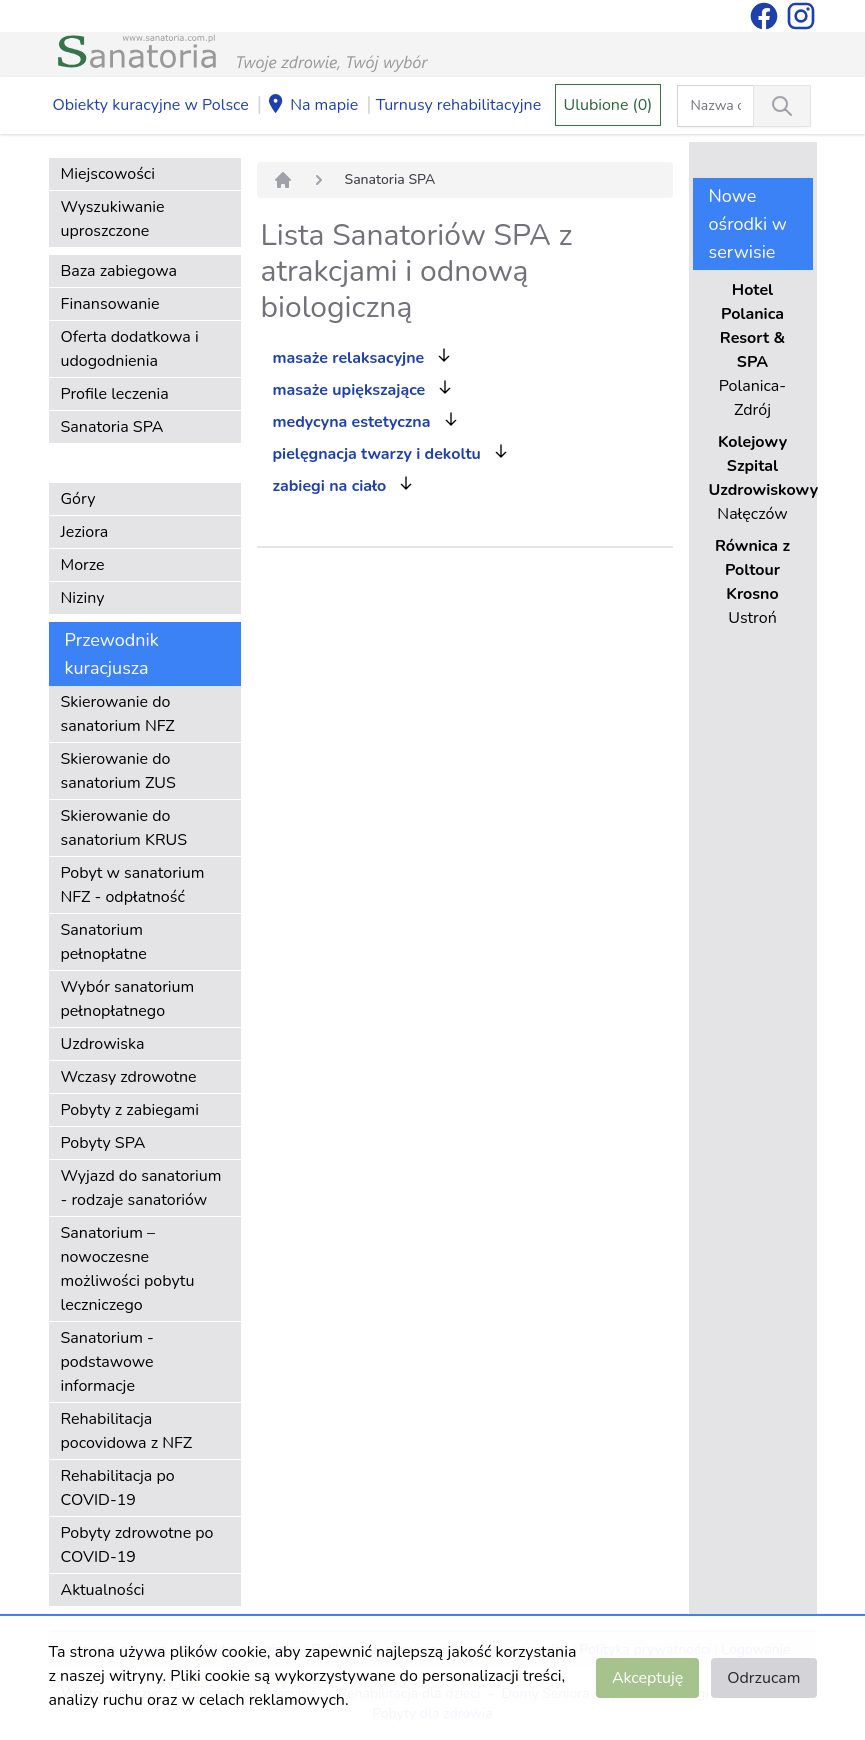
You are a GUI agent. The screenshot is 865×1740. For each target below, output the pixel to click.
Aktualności (103, 1590)
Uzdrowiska (103, 1044)
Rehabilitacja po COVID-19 (118, 1488)
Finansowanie (110, 304)
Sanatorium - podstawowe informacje (107, 1362)
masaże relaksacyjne (349, 358)
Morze (83, 565)
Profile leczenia (115, 394)
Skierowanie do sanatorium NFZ (118, 714)
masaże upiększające (349, 390)
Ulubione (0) (608, 105)
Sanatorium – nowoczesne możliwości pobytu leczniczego (128, 1269)
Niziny (83, 598)
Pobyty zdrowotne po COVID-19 (137, 1545)
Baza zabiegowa (119, 271)
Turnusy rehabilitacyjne (458, 105)
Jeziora (85, 532)
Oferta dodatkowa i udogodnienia (130, 349)
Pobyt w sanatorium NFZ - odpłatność (133, 885)
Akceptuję (647, 1678)
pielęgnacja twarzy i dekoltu (377, 454)
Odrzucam (763, 1678)
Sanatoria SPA (112, 427)
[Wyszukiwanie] (782, 106)
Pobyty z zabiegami (130, 1110)
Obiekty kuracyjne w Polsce (151, 105)
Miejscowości (108, 174)
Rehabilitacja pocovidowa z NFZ (127, 1431)
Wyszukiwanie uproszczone (113, 219)
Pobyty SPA (103, 1143)
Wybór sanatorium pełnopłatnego (128, 999)
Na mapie (312, 106)
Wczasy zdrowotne (129, 1077)
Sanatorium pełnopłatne (104, 942)
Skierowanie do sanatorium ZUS (118, 771)
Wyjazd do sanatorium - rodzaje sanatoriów (141, 1188)
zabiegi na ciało (330, 486)
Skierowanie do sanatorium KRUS (124, 828)
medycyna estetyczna (352, 422)
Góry (78, 499)
